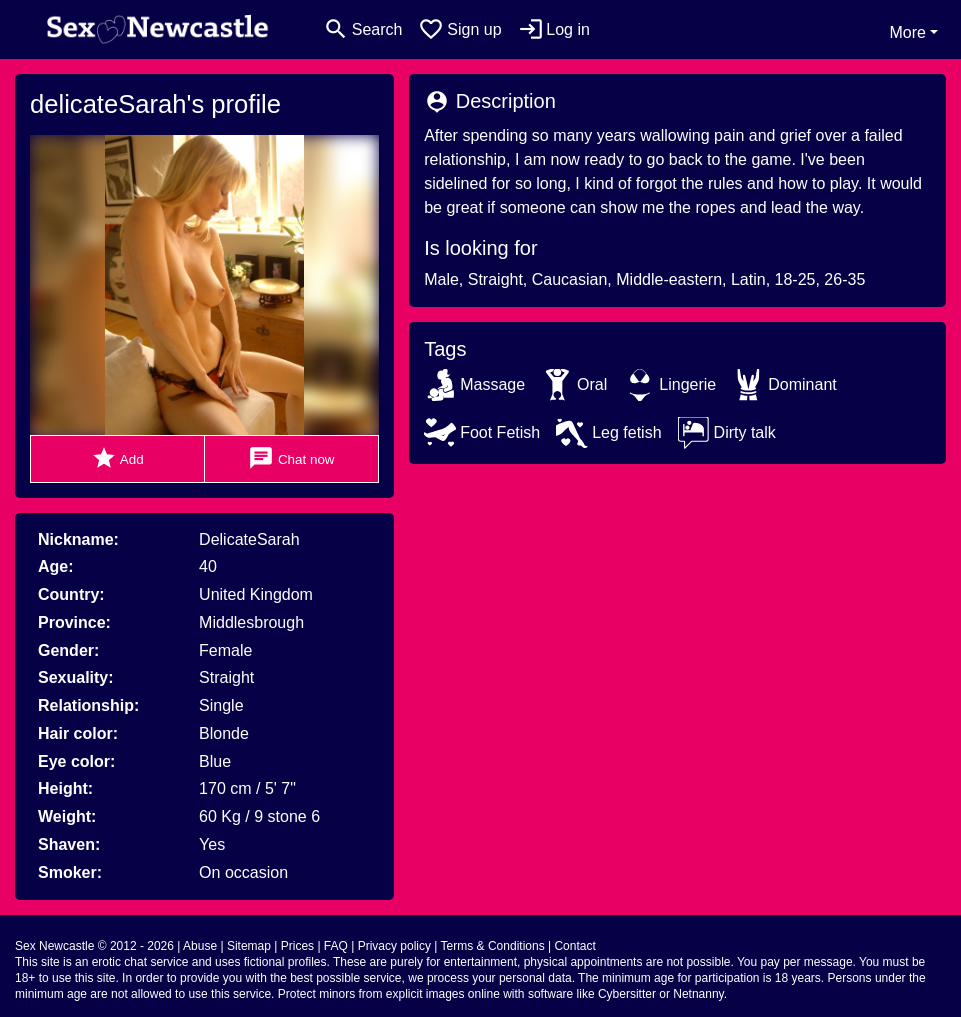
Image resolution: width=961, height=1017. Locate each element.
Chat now (291, 458)
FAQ (336, 946)
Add (117, 458)
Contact (574, 946)
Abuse (200, 946)
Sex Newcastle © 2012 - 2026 (94, 946)
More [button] (907, 32)
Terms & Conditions (493, 946)
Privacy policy (394, 946)
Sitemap (249, 946)
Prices (297, 946)
